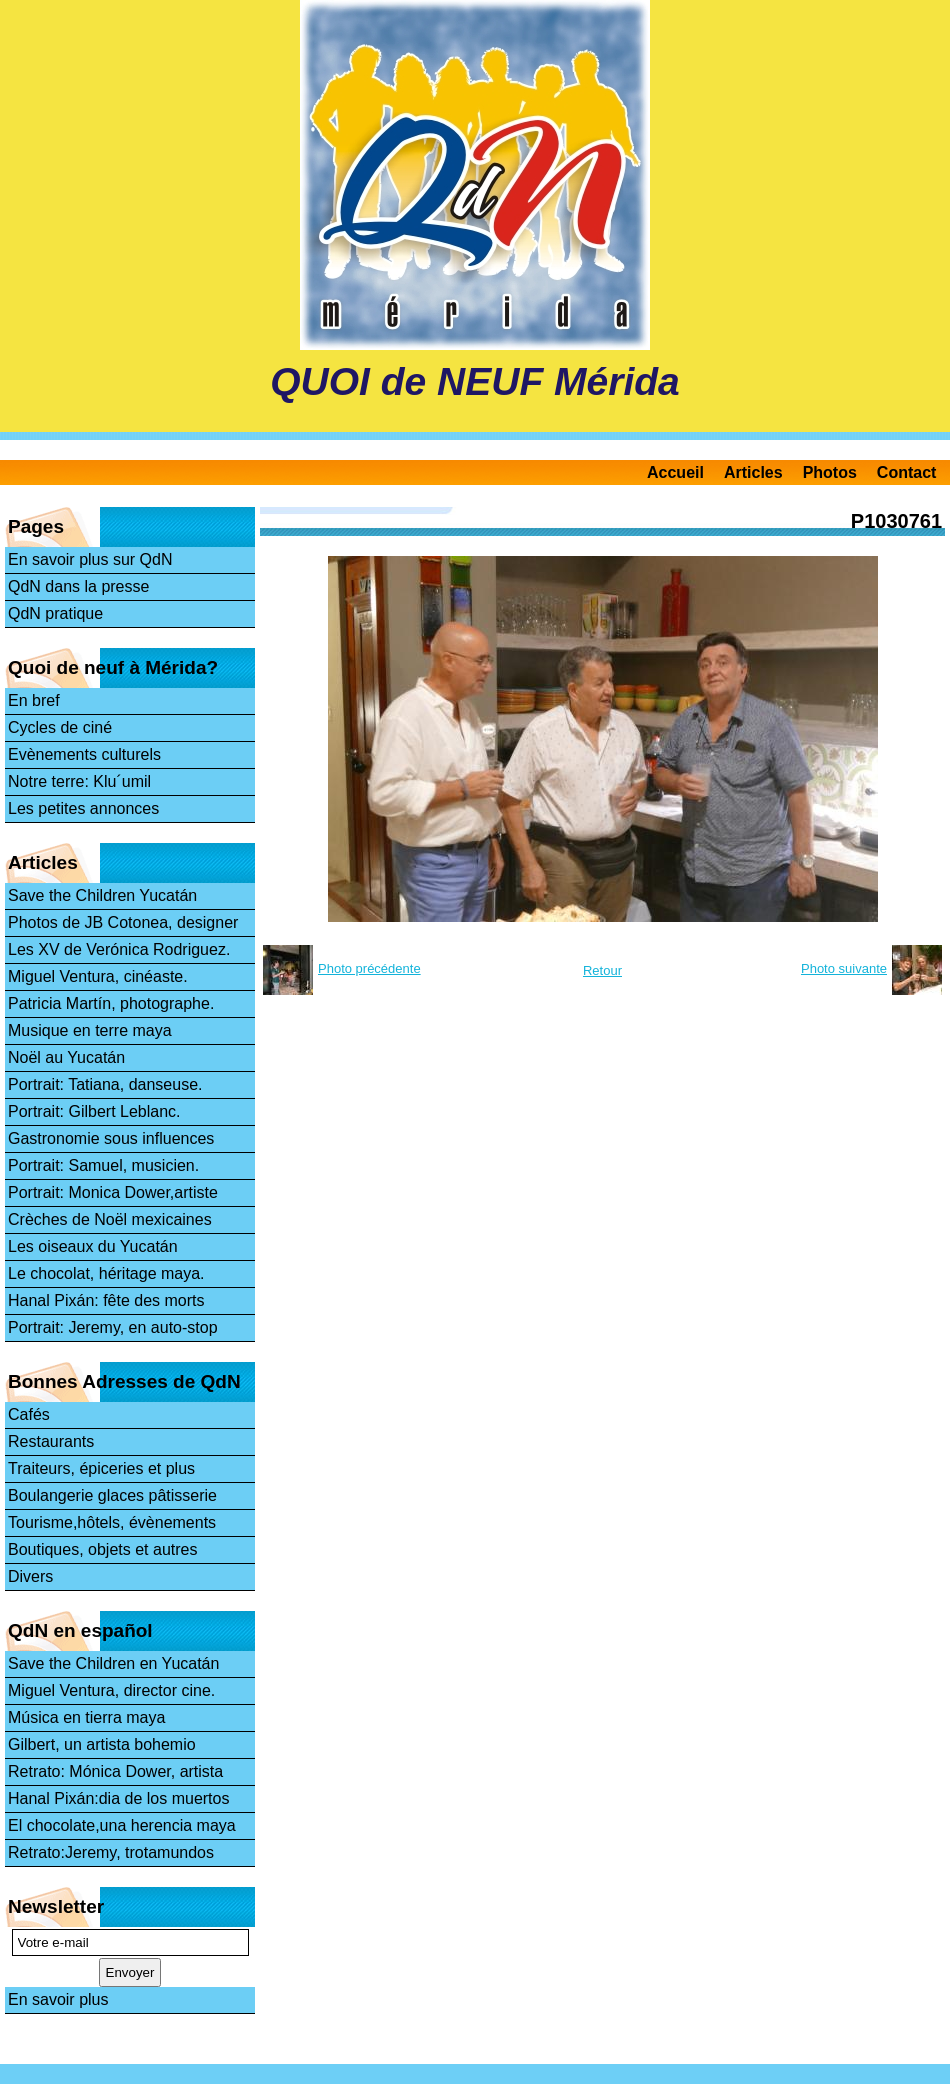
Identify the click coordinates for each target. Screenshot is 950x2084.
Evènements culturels (84, 754)
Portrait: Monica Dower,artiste (113, 1192)
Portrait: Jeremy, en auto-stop (113, 1327)
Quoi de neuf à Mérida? (113, 667)
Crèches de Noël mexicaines (110, 1219)
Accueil (675, 472)
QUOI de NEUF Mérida (475, 381)
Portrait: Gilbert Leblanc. (94, 1111)
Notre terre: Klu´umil (79, 781)
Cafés (29, 1414)
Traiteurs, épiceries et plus (101, 1468)
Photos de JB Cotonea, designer (123, 922)
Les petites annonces (83, 808)
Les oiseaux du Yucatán (93, 1246)
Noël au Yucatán (66, 1057)
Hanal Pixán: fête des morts (106, 1300)
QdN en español (80, 1630)
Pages (36, 526)
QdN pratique (55, 613)
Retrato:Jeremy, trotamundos (111, 1852)
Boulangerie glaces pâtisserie (112, 1495)
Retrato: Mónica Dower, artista (115, 1771)
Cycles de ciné (60, 727)
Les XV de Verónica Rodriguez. (119, 949)
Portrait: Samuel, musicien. (103, 1165)
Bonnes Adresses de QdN (124, 1381)
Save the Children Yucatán (102, 895)
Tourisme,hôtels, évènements (112, 1522)
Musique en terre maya (90, 1030)
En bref (34, 700)
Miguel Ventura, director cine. (111, 1690)
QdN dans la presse (78, 586)
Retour (602, 970)
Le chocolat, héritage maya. (106, 1273)
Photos (830, 472)
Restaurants (51, 1441)
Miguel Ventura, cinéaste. (98, 976)
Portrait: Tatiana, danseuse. (105, 1084)
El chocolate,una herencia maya (122, 1825)
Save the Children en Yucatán (113, 1663)
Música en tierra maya (86, 1717)
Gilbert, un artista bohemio (102, 1744)
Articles (753, 472)
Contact (907, 472)
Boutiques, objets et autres (102, 1549)
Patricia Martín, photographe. (111, 1003)
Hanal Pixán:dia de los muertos (118, 1798)
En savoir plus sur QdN (90, 559)
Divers (30, 1576)
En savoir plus (58, 1999)
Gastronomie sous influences (111, 1138)
